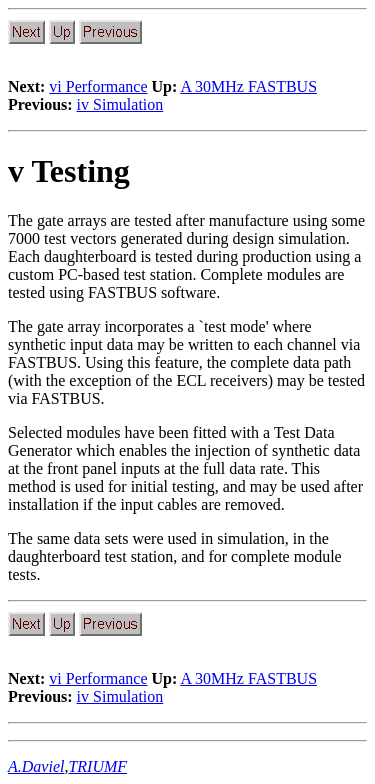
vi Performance (98, 86)
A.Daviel (36, 766)
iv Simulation (120, 104)
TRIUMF (97, 766)
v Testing (69, 171)
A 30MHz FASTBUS (248, 86)
